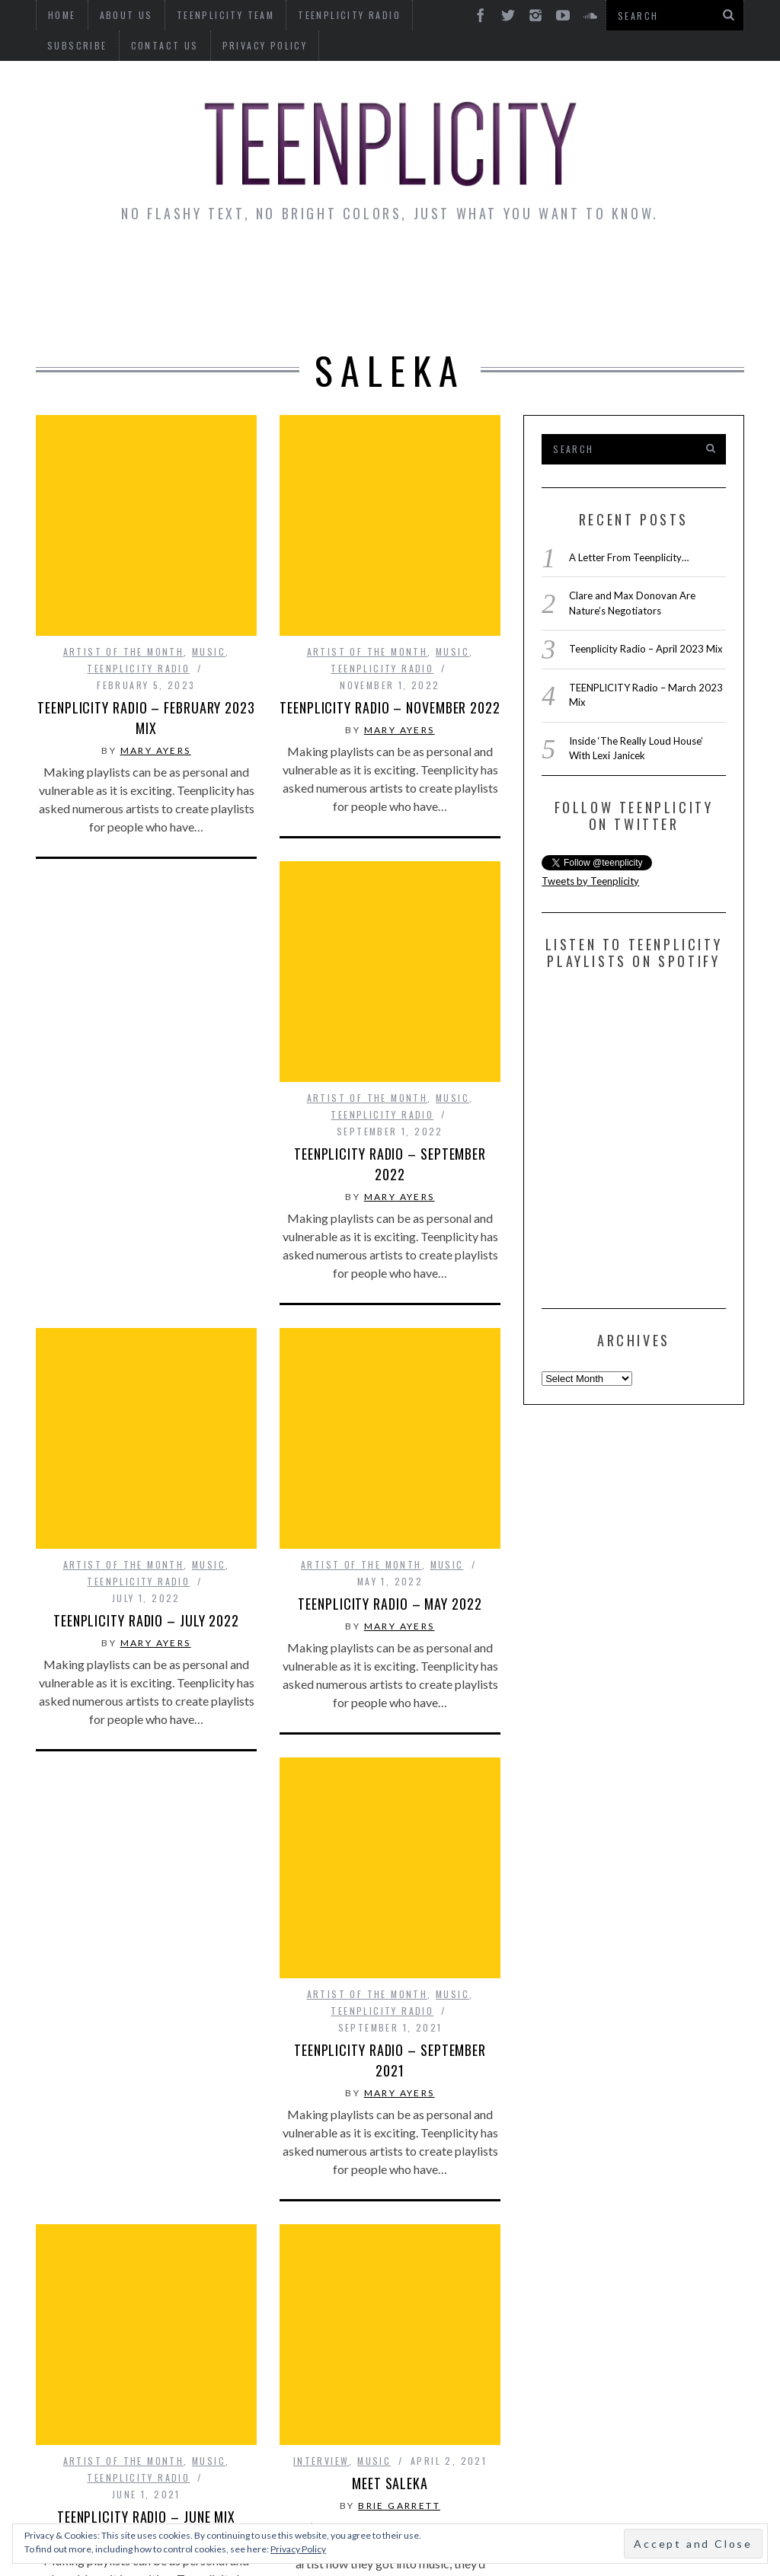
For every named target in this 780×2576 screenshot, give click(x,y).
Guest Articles (568, 267)
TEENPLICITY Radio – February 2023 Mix (146, 717)
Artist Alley (286, 267)
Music (208, 651)
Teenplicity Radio (138, 668)
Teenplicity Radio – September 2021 (390, 1831)
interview (321, 2158)
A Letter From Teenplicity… (629, 557)
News (85, 267)
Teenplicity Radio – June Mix (146, 2288)
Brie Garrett (399, 2203)
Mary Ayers (155, 750)
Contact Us (81, 45)
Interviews (171, 267)
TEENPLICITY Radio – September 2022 (390, 1164)
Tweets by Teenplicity (590, 881)
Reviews (681, 267)
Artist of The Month (123, 651)
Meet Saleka (390, 2181)
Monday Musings (422, 267)
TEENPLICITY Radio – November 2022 (390, 707)
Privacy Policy (181, 45)
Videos (391, 309)
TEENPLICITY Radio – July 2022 (146, 1506)
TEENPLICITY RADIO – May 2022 (389, 1489)
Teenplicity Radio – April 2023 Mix (646, 649)
